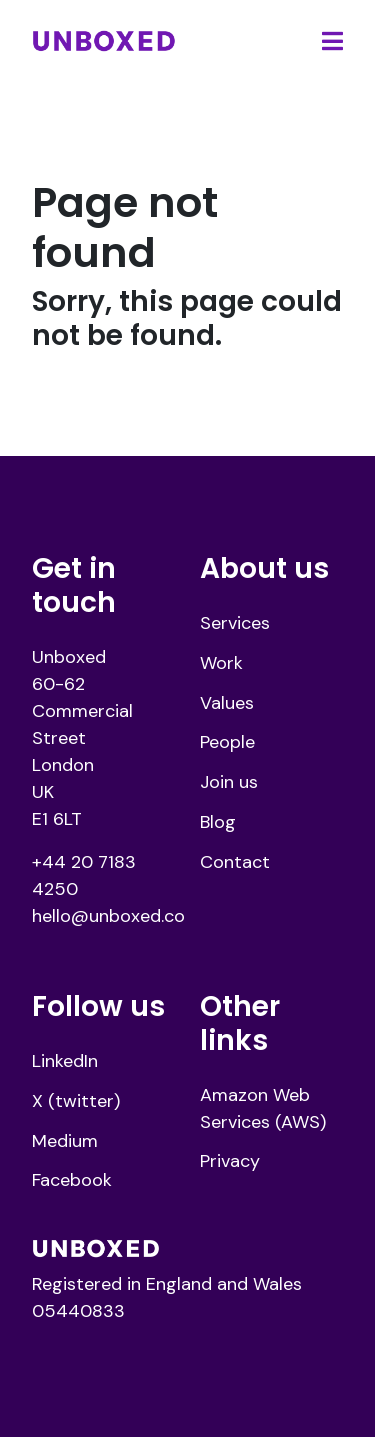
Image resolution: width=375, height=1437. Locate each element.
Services (235, 623)
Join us (229, 782)
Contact (235, 862)
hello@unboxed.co (108, 916)
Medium (65, 1141)
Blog (218, 822)
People (227, 742)
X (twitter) (76, 1101)
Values (227, 703)
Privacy (230, 1161)
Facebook (72, 1180)
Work (221, 663)
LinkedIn (65, 1061)
